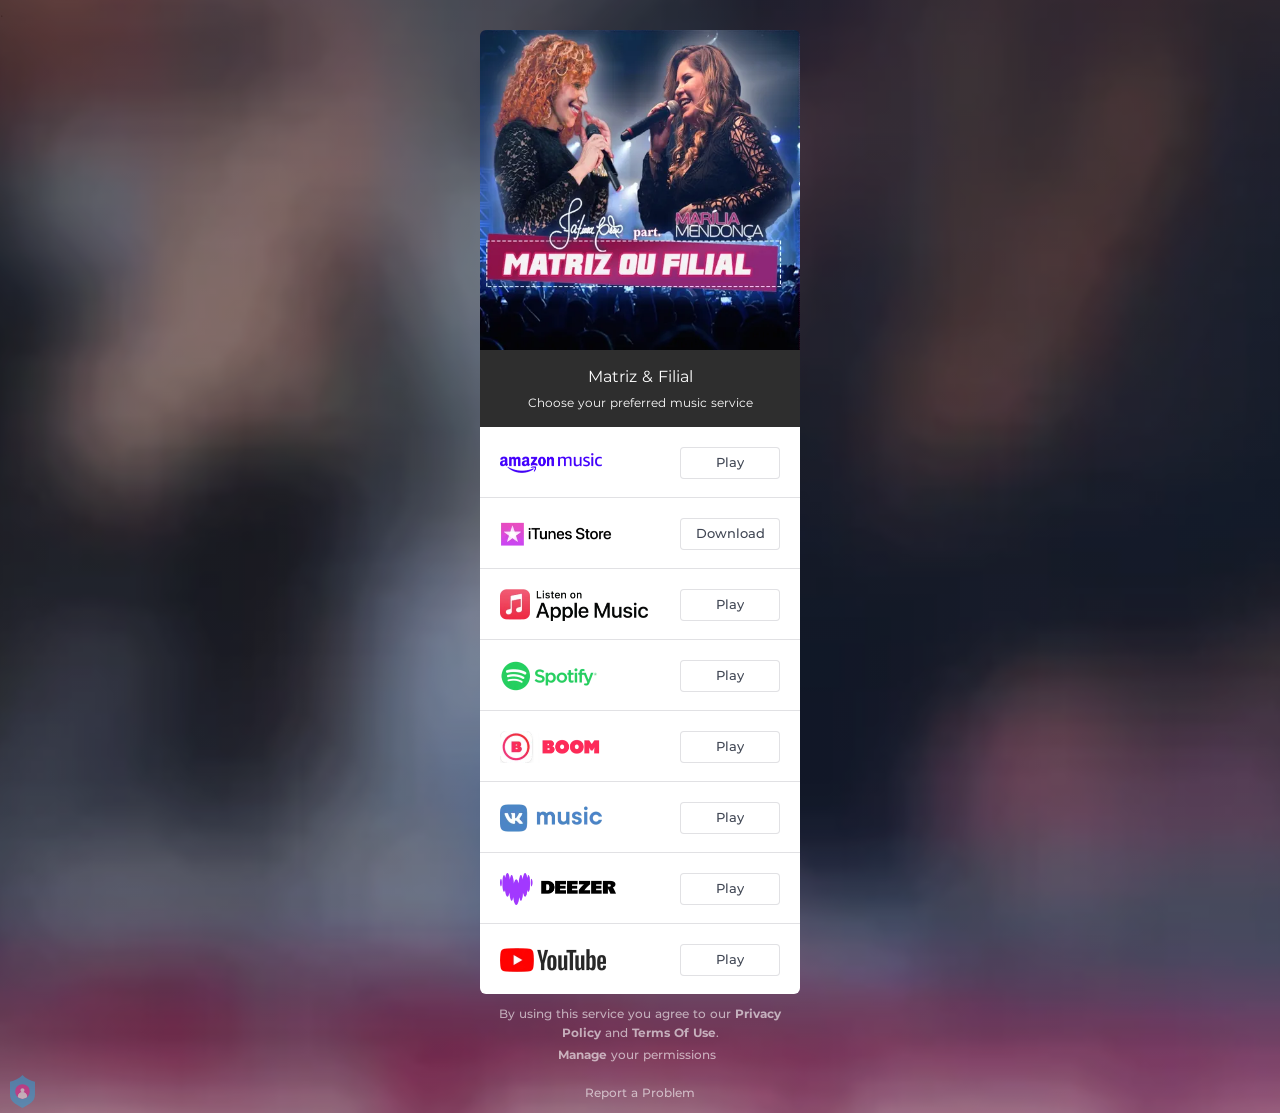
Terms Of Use (674, 1032)
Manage (582, 1054)
